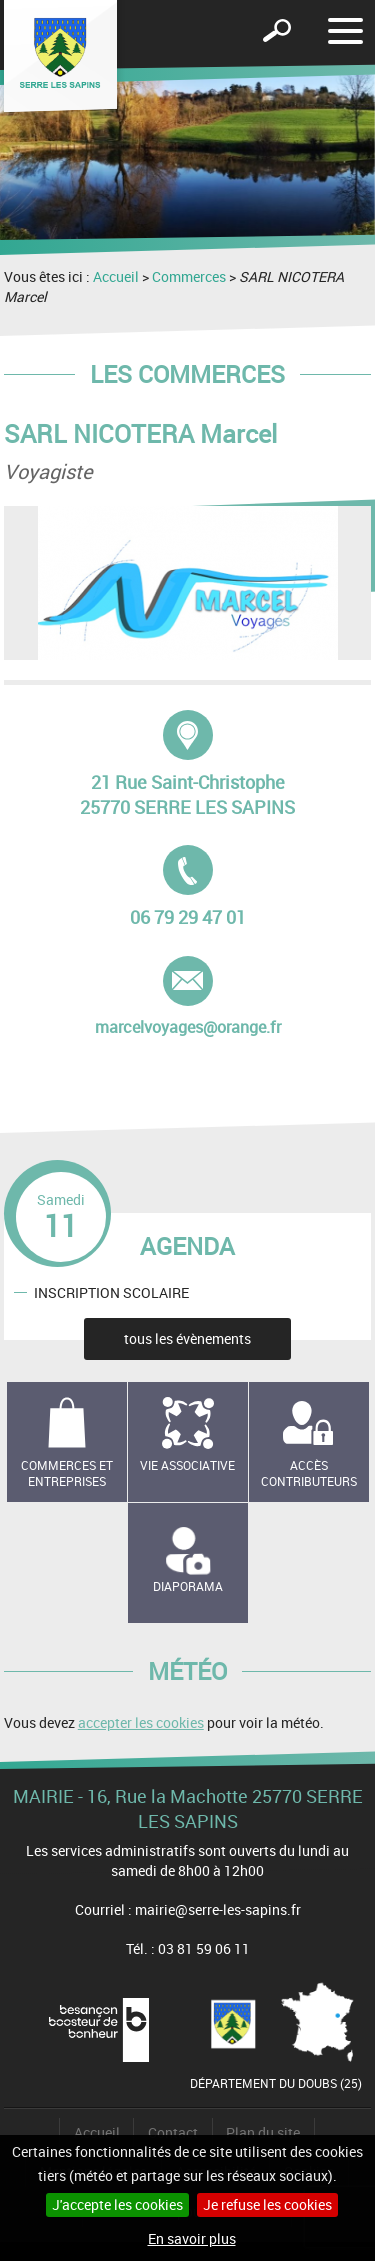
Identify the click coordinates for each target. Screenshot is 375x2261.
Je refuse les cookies (267, 2204)
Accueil (116, 276)
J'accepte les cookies (117, 2204)
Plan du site (263, 2132)
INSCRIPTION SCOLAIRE (111, 1291)
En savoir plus (192, 2238)
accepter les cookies (141, 1722)
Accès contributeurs (309, 1473)
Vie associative (187, 1465)
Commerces (189, 276)
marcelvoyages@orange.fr (188, 997)
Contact (173, 2132)
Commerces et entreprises (67, 1473)
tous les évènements (187, 1338)
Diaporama (188, 1586)
